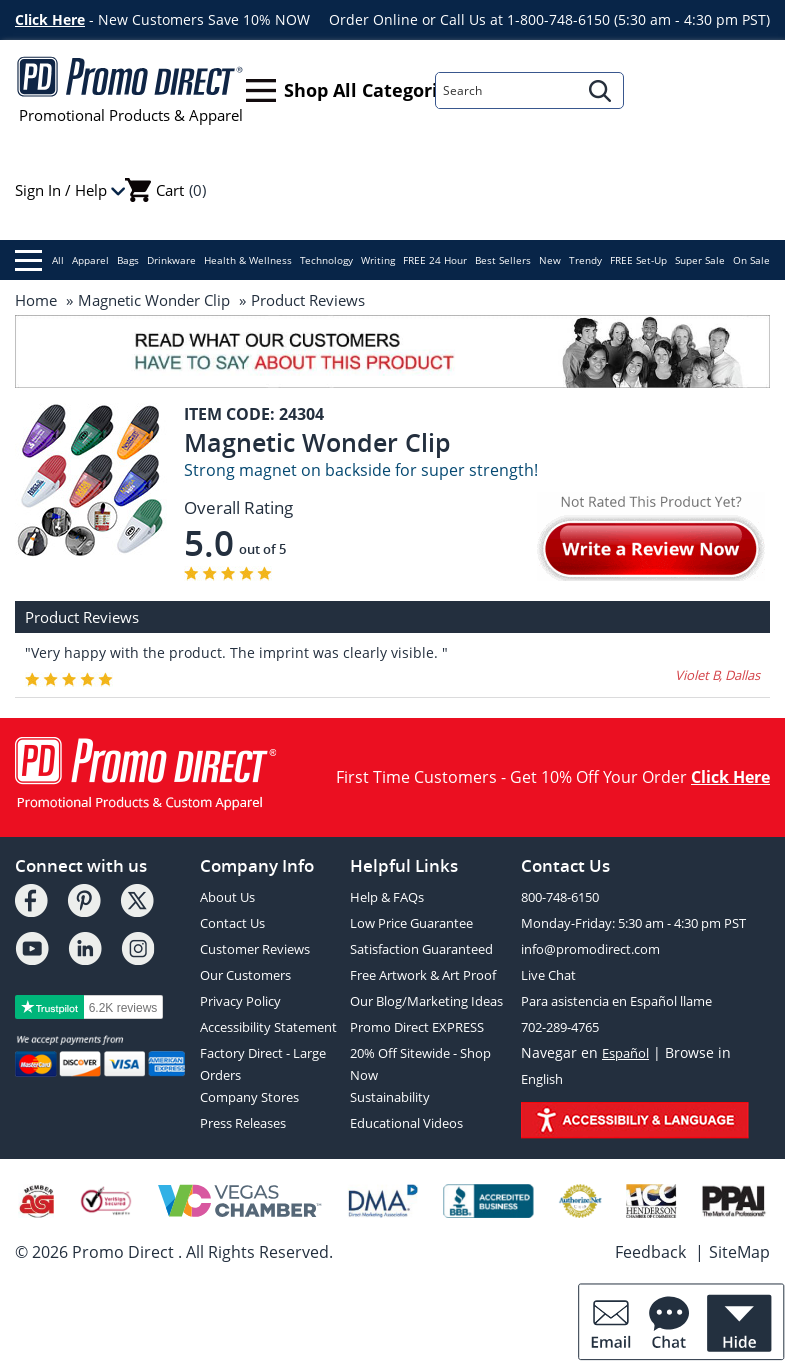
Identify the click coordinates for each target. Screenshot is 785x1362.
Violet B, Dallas (717, 675)
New (550, 260)
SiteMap (739, 1252)
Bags (128, 260)
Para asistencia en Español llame (616, 1001)
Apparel (90, 260)
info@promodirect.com (590, 949)
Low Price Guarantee (411, 923)
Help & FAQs (387, 897)
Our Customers (245, 975)
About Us (227, 897)
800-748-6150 (560, 897)
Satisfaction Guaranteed (421, 949)
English (542, 1079)
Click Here (50, 19)
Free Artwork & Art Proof (423, 975)
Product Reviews (308, 300)
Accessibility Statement (268, 1027)
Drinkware (171, 260)
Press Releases (243, 1123)
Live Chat (548, 975)
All (39, 260)
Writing (378, 260)
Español (625, 1053)
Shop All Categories (352, 90)
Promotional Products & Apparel (130, 90)
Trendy (585, 260)
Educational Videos (406, 1123)
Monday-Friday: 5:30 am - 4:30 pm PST (633, 923)
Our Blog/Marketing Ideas (426, 1001)
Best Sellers (503, 260)
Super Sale (700, 260)
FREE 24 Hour (435, 260)
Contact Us (232, 923)
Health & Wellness (248, 260)
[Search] (508, 90)
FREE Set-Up (638, 260)
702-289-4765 (560, 1027)
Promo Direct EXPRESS (417, 1027)
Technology (326, 260)
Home (36, 300)
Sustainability (390, 1097)
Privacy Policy (240, 1001)
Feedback (650, 1252)
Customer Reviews (255, 949)
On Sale (751, 260)
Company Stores (249, 1097)
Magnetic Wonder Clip (154, 300)
